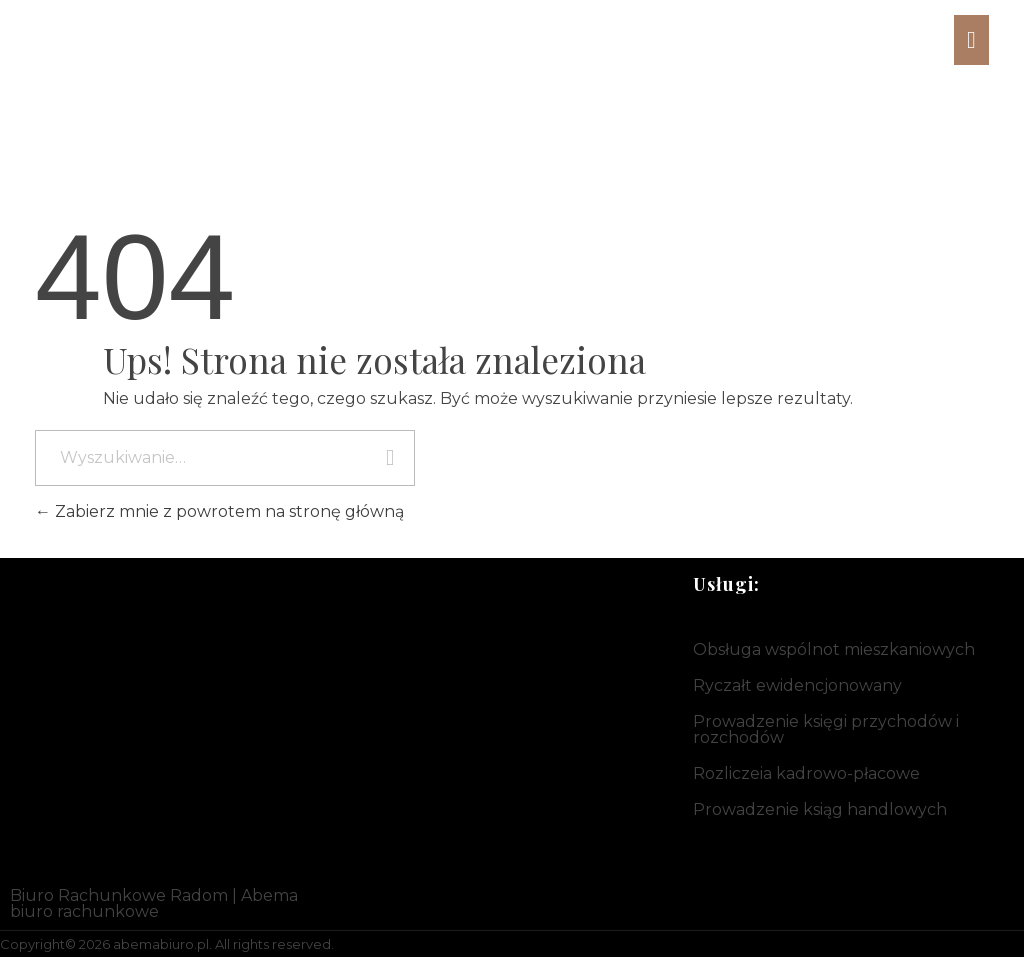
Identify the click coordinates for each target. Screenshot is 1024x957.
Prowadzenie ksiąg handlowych (820, 809)
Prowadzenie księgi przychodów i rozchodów (826, 729)
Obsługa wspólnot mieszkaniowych (834, 649)
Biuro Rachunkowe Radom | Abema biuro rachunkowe (154, 903)
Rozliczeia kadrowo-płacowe (806, 773)
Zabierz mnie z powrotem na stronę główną (219, 511)
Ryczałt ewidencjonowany (797, 685)
